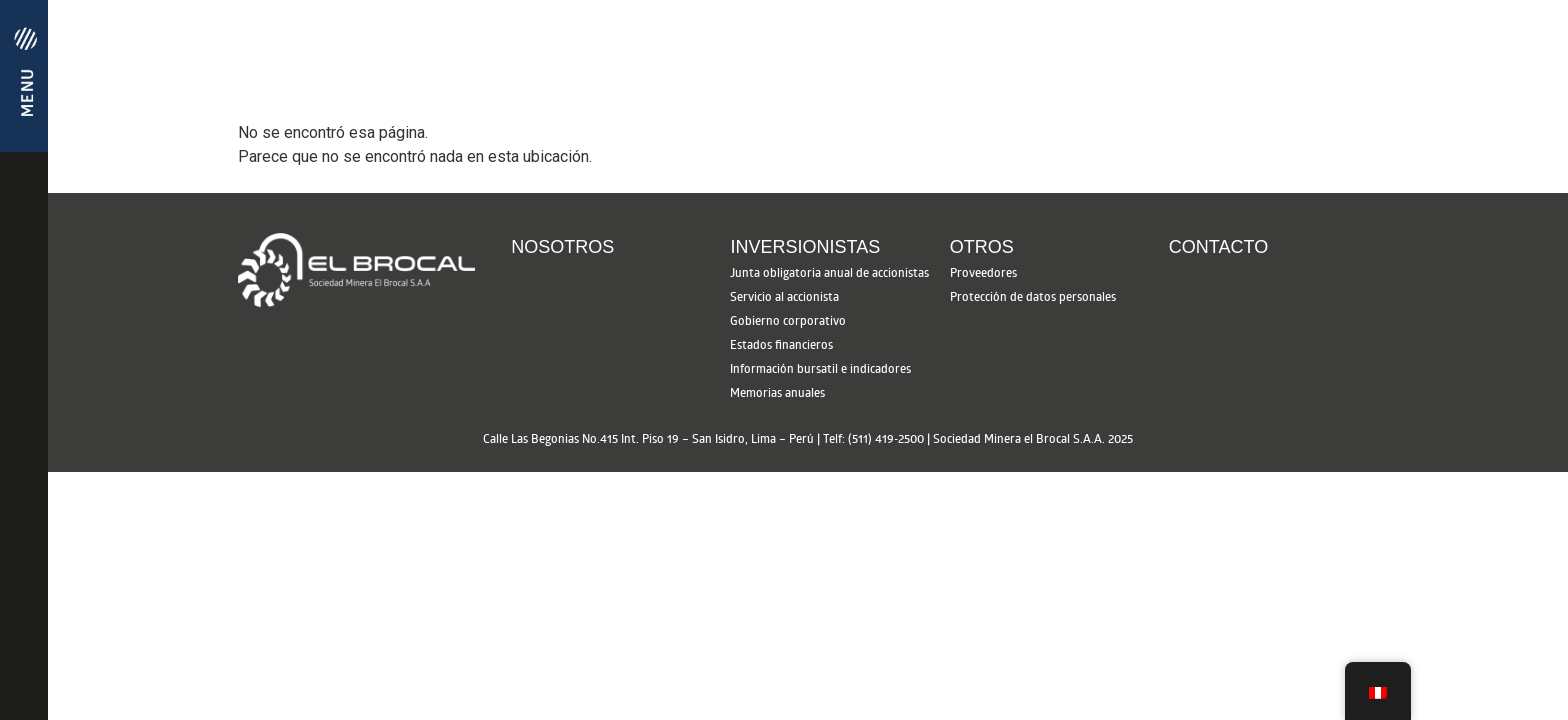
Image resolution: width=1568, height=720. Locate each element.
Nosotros (562, 247)
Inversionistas (805, 247)
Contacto (1218, 247)
